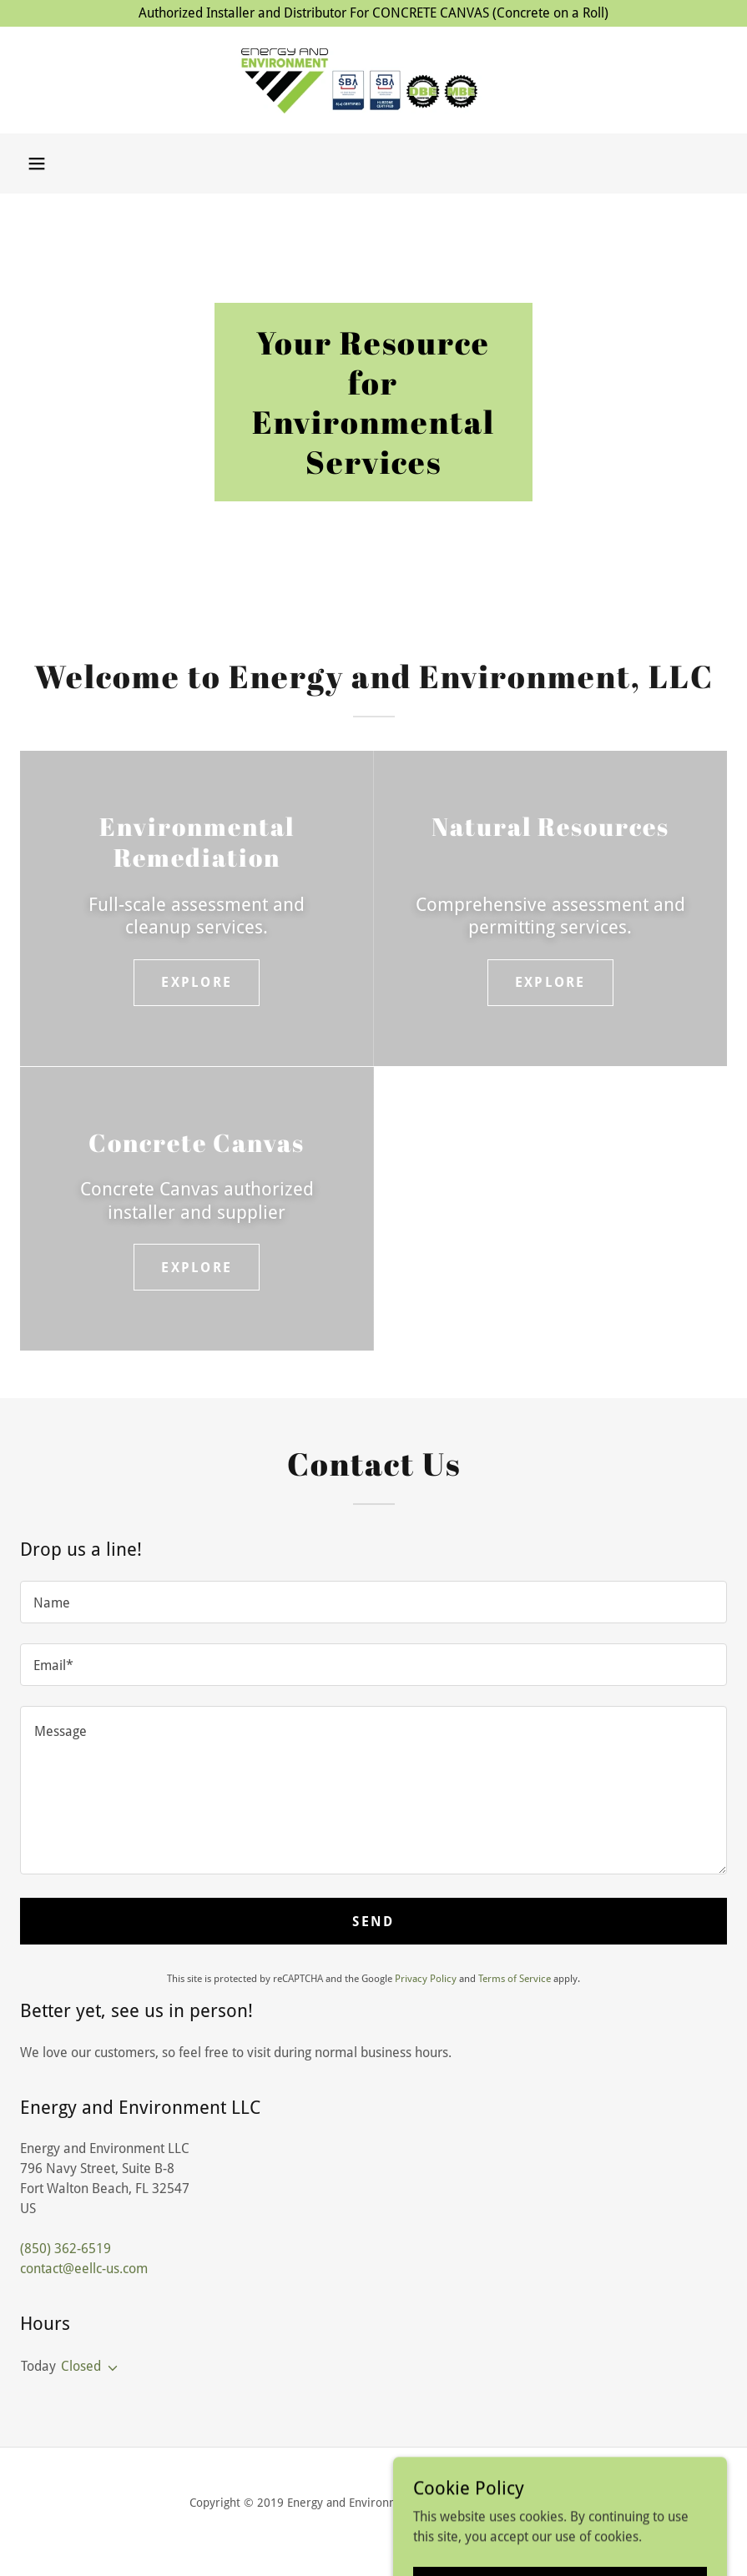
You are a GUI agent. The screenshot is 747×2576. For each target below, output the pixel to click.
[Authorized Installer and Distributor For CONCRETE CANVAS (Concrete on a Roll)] (373, 13)
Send (373, 1921)
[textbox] (373, 1602)
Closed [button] (81, 2366)
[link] (373, 80)
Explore (196, 982)
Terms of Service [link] (514, 1979)
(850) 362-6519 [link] (65, 2249)
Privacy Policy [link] (426, 1979)
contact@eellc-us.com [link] (84, 2269)
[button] (36, 163)
